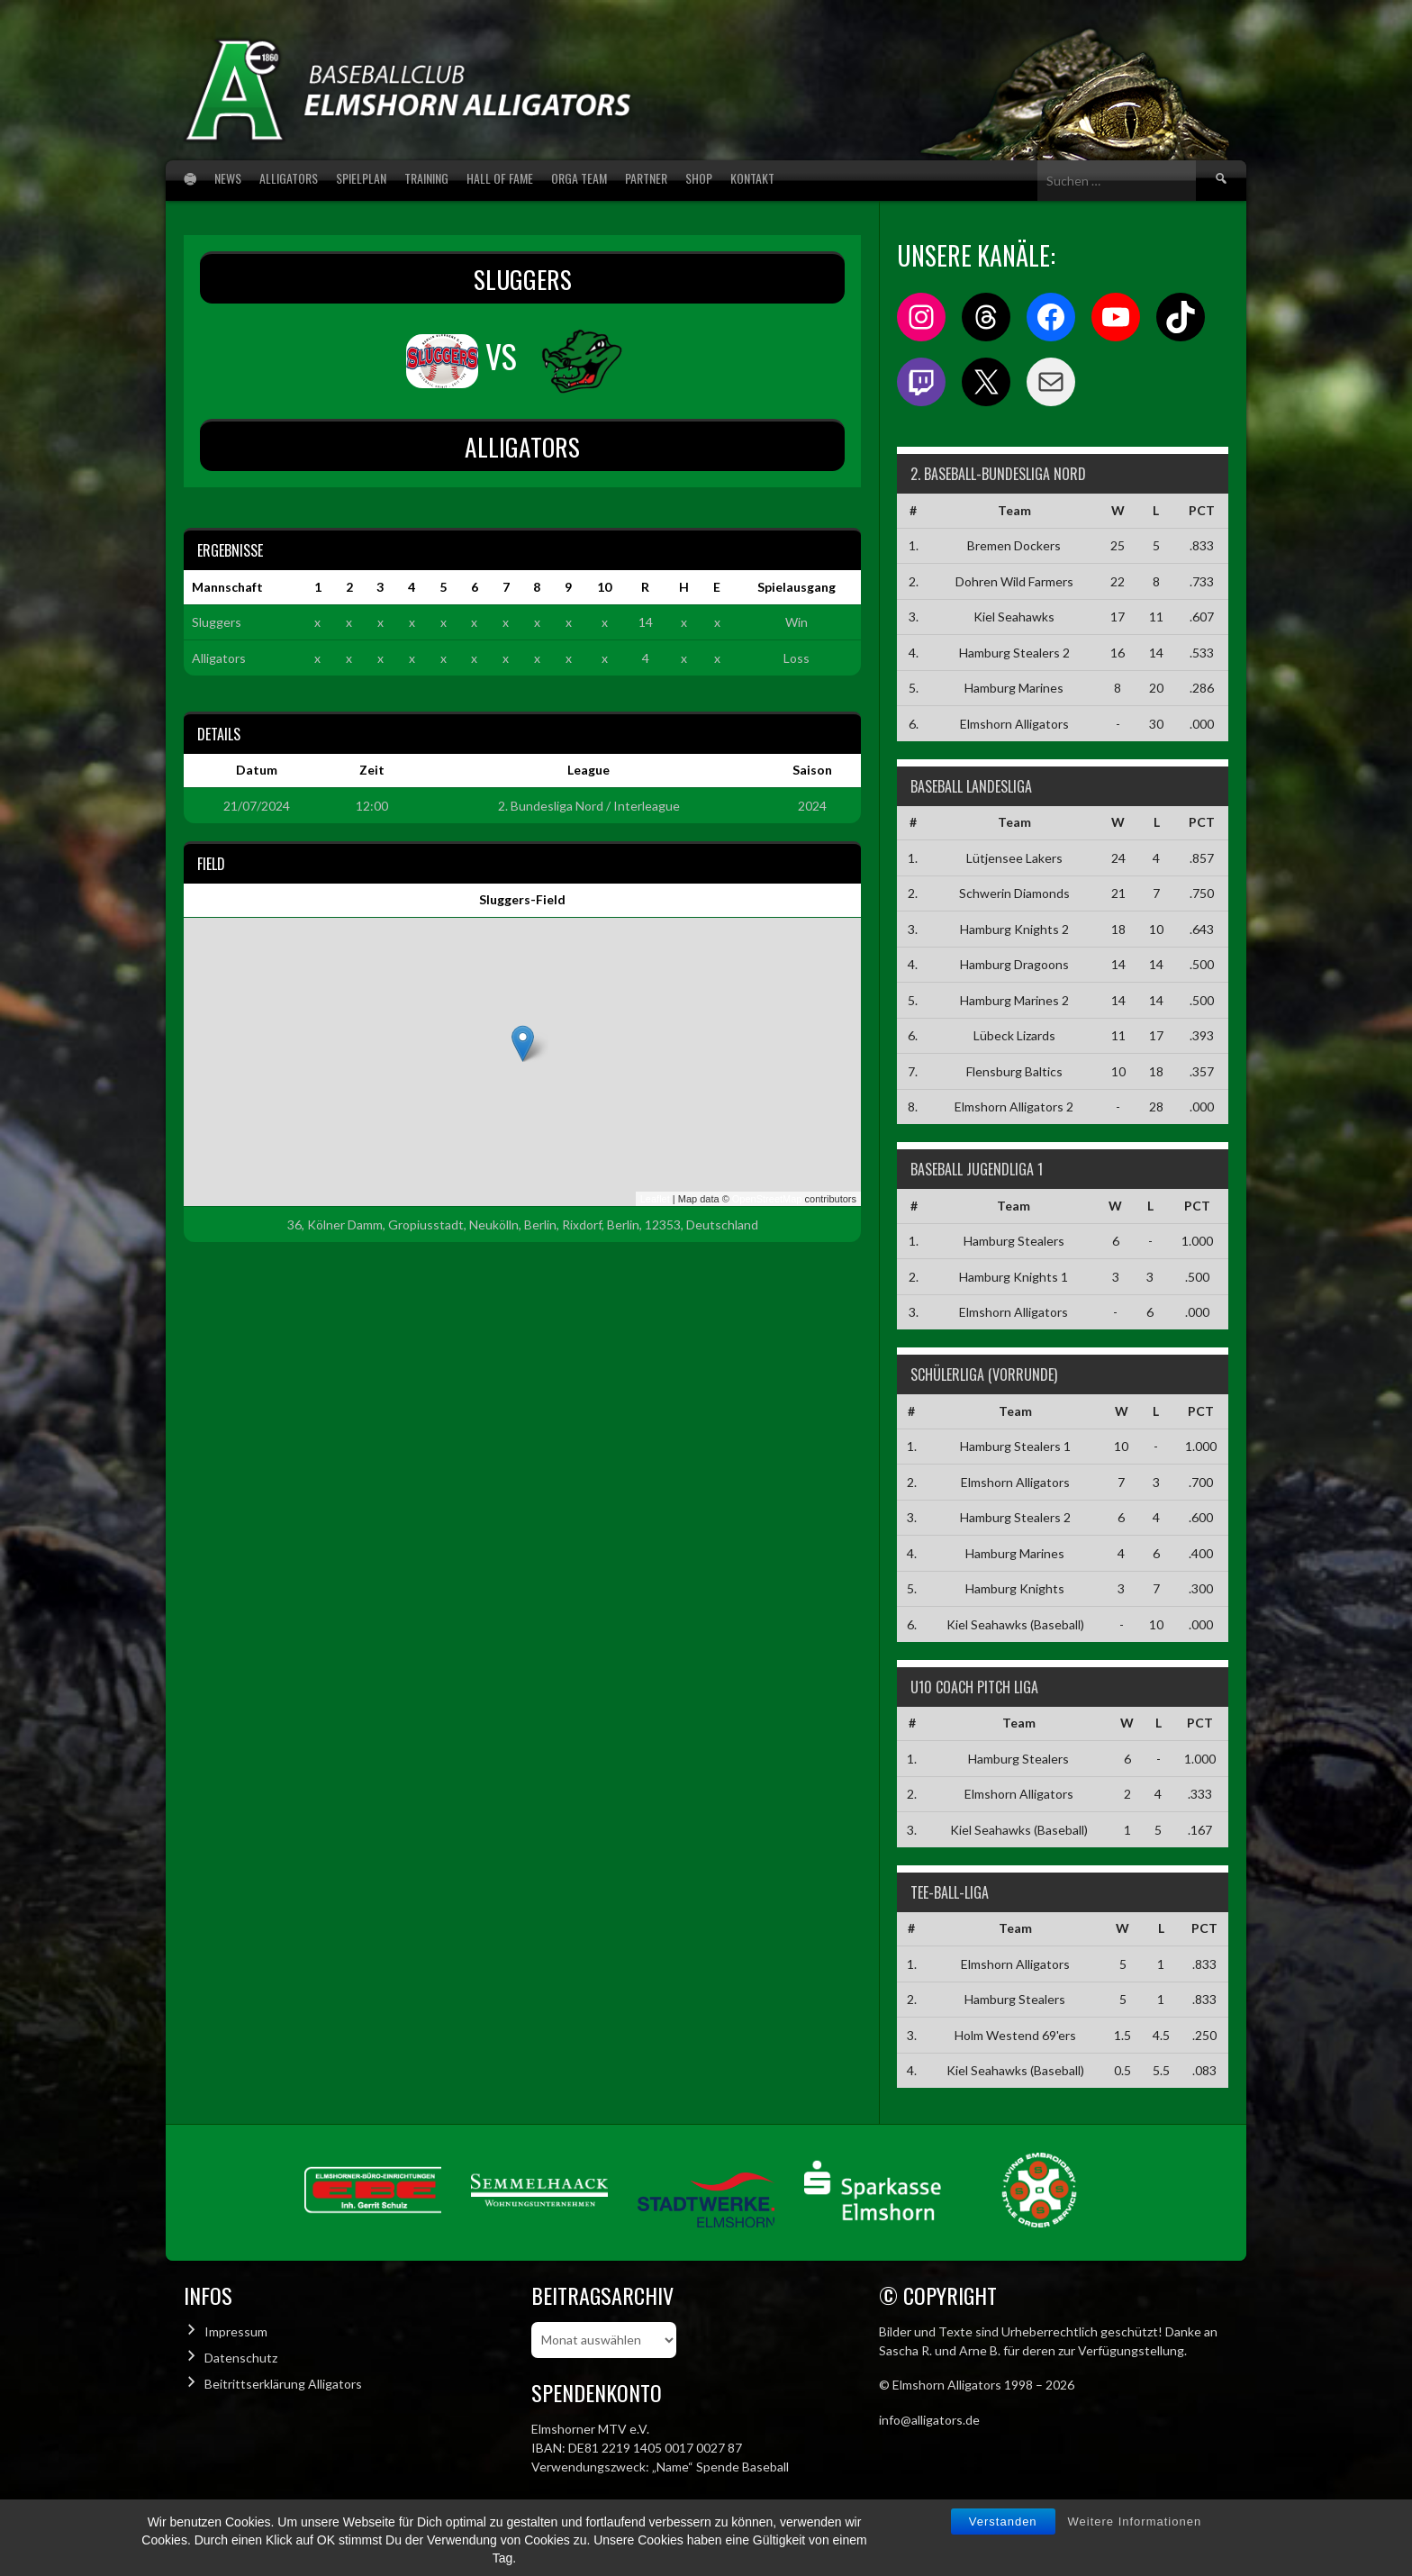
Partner (646, 177)
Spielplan (361, 177)
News (227, 177)
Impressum (235, 2331)
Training (426, 177)
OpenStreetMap (767, 1198)
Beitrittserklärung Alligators (283, 2383)
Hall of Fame (499, 177)
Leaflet (655, 1198)
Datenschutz (240, 2357)
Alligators (288, 177)
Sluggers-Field (522, 899)
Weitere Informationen (1135, 2521)
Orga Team (579, 177)
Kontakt (752, 177)
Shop (698, 177)
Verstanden (1003, 2521)
